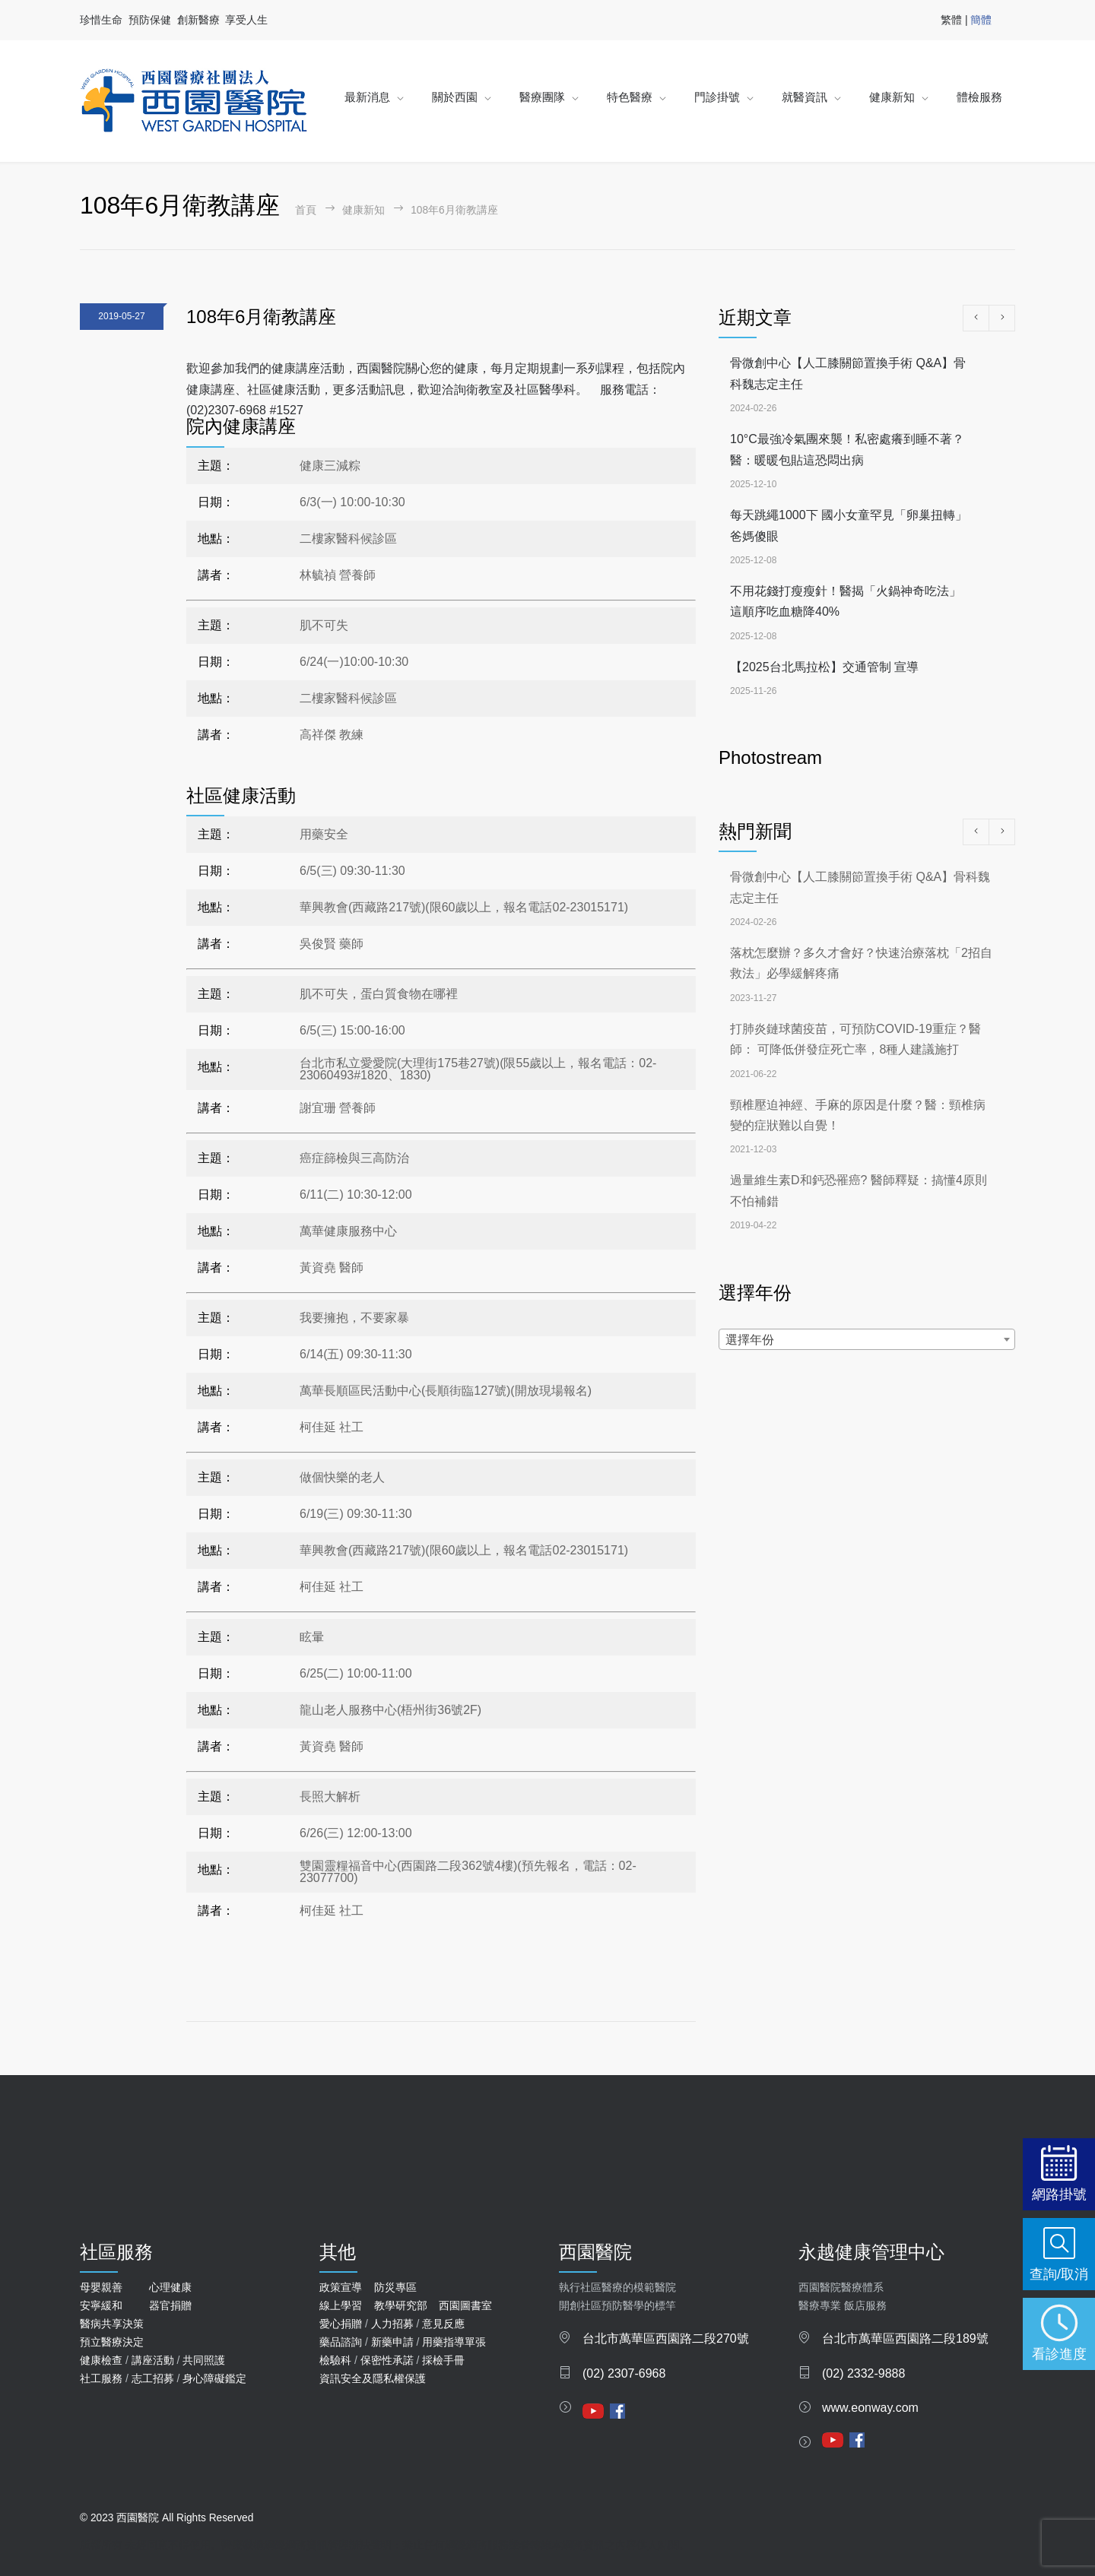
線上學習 (340, 2305)
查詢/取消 (1059, 2274)
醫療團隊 (542, 96)
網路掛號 (1059, 2194)
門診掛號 (717, 96)
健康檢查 (101, 2360)
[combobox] (867, 1339)
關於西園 (455, 96)
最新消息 (367, 96)
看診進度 (1059, 2354)
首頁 (305, 210)
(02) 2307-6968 (623, 2373)
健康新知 (892, 96)
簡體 (981, 20)
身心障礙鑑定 (214, 2378)
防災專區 (395, 2287)
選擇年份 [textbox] (749, 1339)
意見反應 (443, 2324)
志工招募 (153, 2378)
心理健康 (170, 2287)
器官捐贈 (170, 2305)
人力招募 (392, 2324)
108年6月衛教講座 (261, 316)
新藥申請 (392, 2342)
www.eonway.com (870, 2407)
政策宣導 (340, 2287)
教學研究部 (400, 2305)
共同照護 (203, 2360)
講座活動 (153, 2360)
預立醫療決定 (112, 2342)
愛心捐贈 (340, 2324)
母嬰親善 (101, 2287)
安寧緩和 (101, 2305)
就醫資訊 (804, 96)
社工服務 (101, 2378)
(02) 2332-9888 (863, 2373)
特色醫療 (629, 96)
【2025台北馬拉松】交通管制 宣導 (824, 667)
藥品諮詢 (340, 2342)
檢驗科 (335, 2360)
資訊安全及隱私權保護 (372, 2378)
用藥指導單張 (454, 2342)
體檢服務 (979, 96)
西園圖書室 (465, 2305)
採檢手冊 (443, 2360)
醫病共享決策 (112, 2324)
